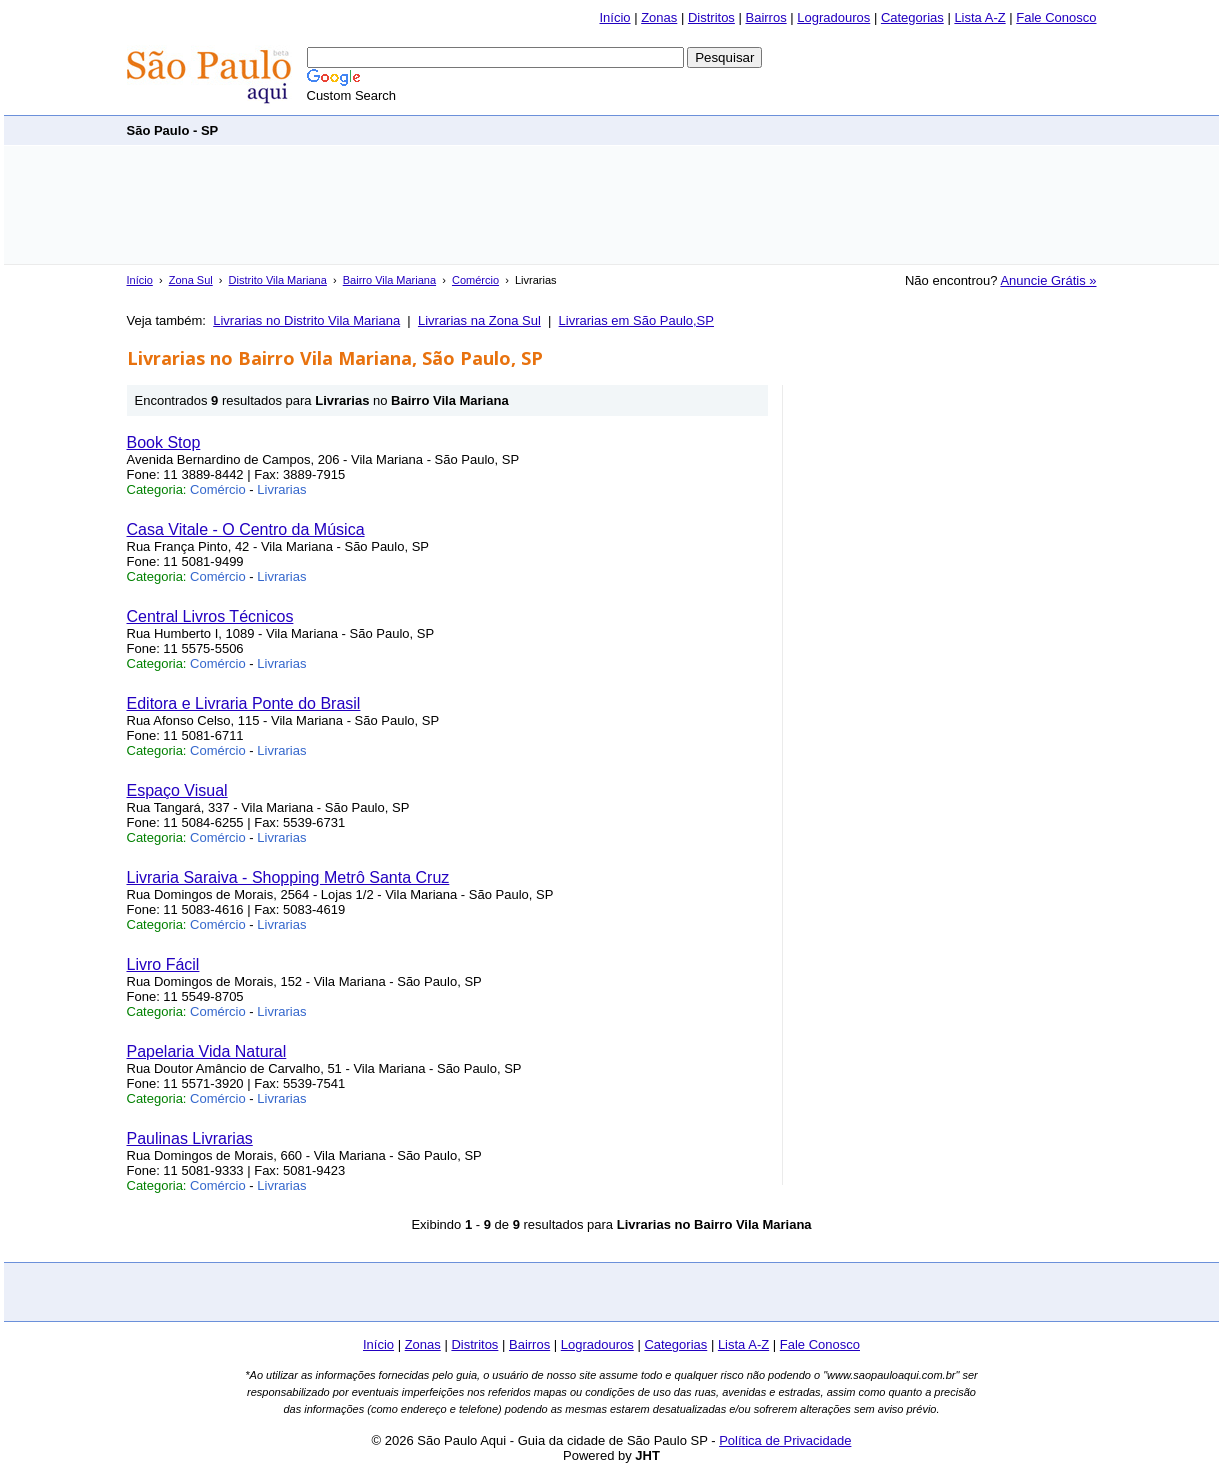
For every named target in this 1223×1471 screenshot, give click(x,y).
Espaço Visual (177, 790)
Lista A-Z (979, 17)
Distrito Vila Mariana (278, 280)
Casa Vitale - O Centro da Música (246, 529)
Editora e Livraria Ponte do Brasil (244, 703)
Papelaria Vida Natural (207, 1051)
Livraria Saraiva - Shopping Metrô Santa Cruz (288, 877)
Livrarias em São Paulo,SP (636, 320)
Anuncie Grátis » (1048, 280)
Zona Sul (191, 280)
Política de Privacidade (785, 1440)
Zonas (659, 17)
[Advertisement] (733, 129)
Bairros (765, 17)
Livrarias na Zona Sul (479, 320)
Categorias (912, 17)
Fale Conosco (1056, 17)
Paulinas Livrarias (190, 1138)
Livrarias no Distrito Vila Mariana (306, 320)
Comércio (475, 280)
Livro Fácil (163, 964)
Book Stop (164, 442)
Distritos (711, 17)
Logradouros (833, 17)
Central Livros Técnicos (210, 616)
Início (614, 17)
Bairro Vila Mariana (389, 280)
